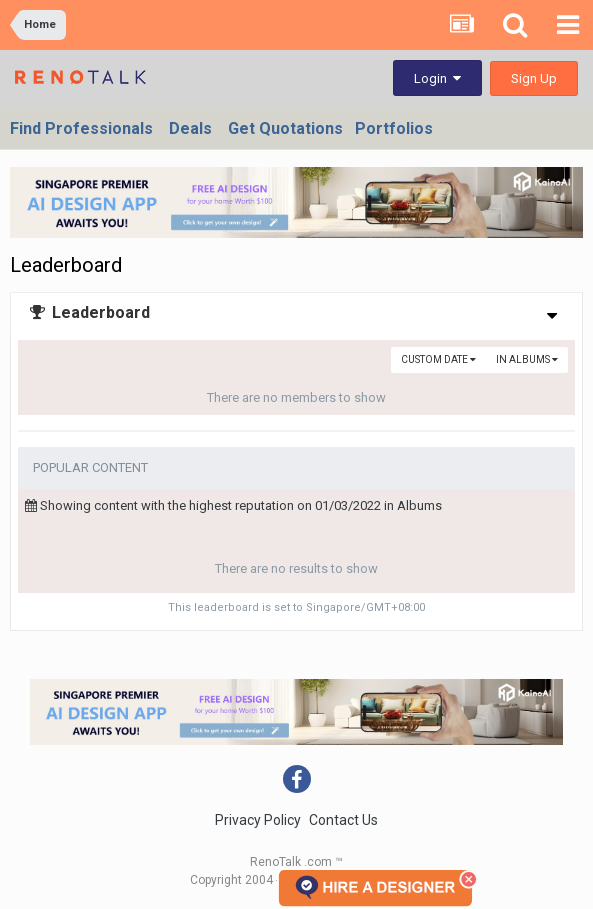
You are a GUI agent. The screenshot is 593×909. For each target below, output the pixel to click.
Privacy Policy (258, 820)
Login (437, 78)
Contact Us (343, 820)
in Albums (527, 359)
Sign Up (534, 78)
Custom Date (438, 359)
